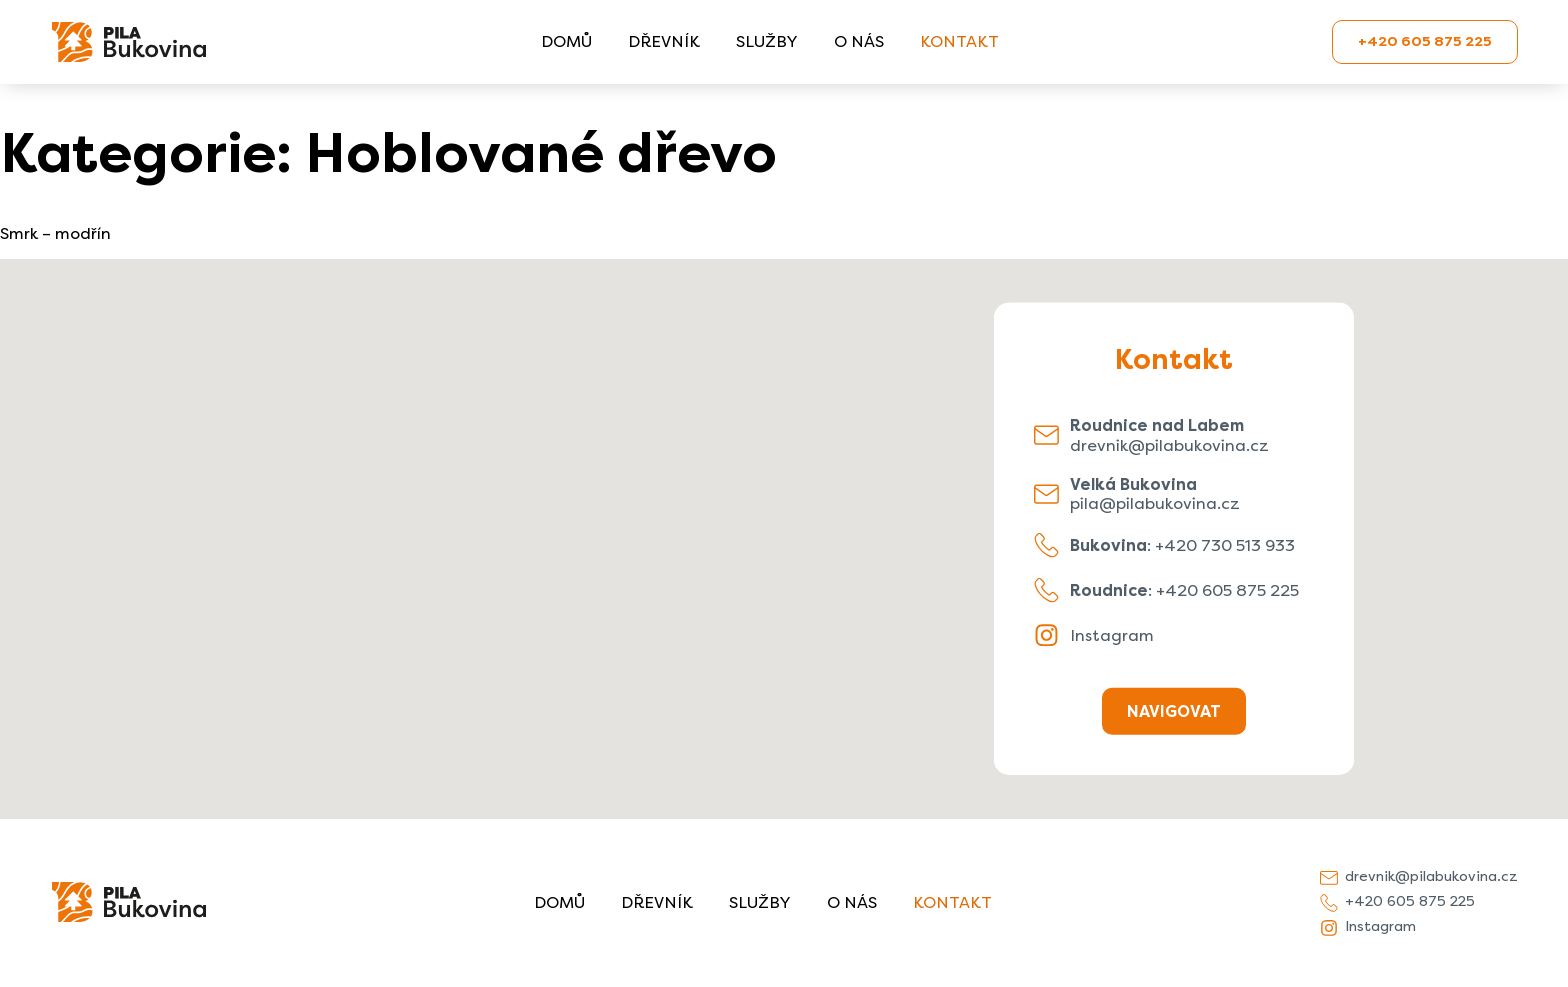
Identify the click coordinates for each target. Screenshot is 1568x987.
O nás (859, 41)
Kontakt (959, 41)
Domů (566, 41)
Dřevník (664, 41)
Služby (767, 41)
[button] (784, 520)
